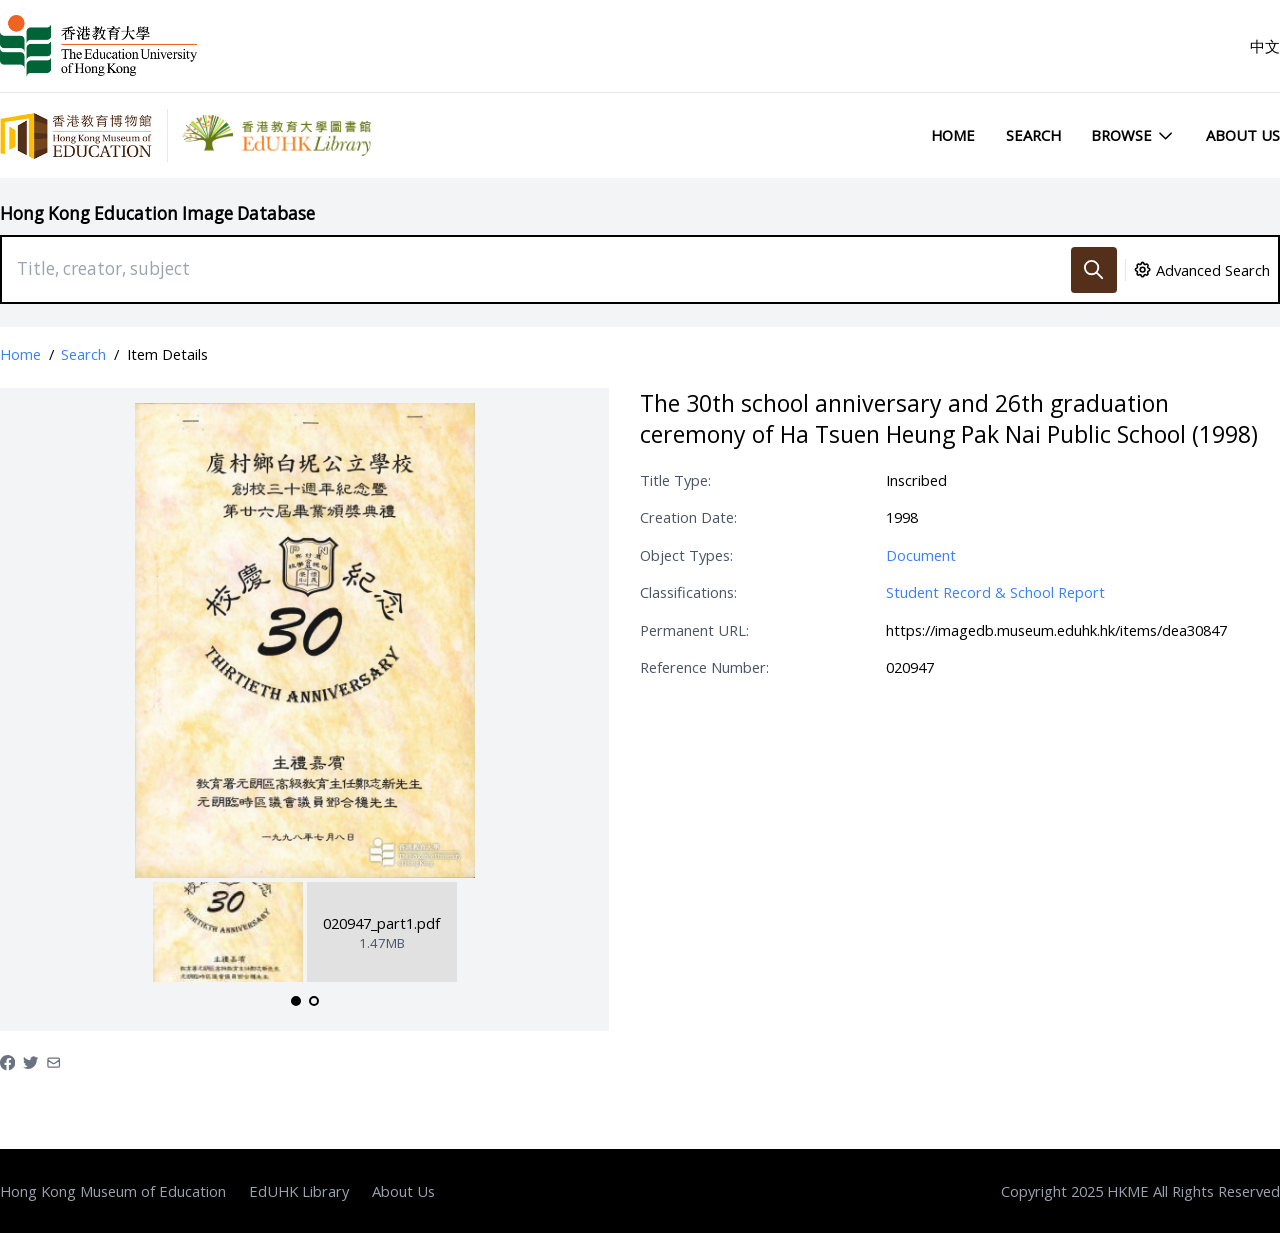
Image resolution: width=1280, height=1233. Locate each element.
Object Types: (686, 555)
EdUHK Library (299, 1191)
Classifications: (688, 592)
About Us (1243, 135)
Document (921, 555)
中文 (1265, 46)
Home (953, 135)
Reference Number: (704, 667)
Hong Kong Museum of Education (113, 1191)
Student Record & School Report (995, 592)
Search (1033, 135)
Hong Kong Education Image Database (157, 213)
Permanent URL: (694, 630)
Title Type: (675, 480)
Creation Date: (688, 517)
